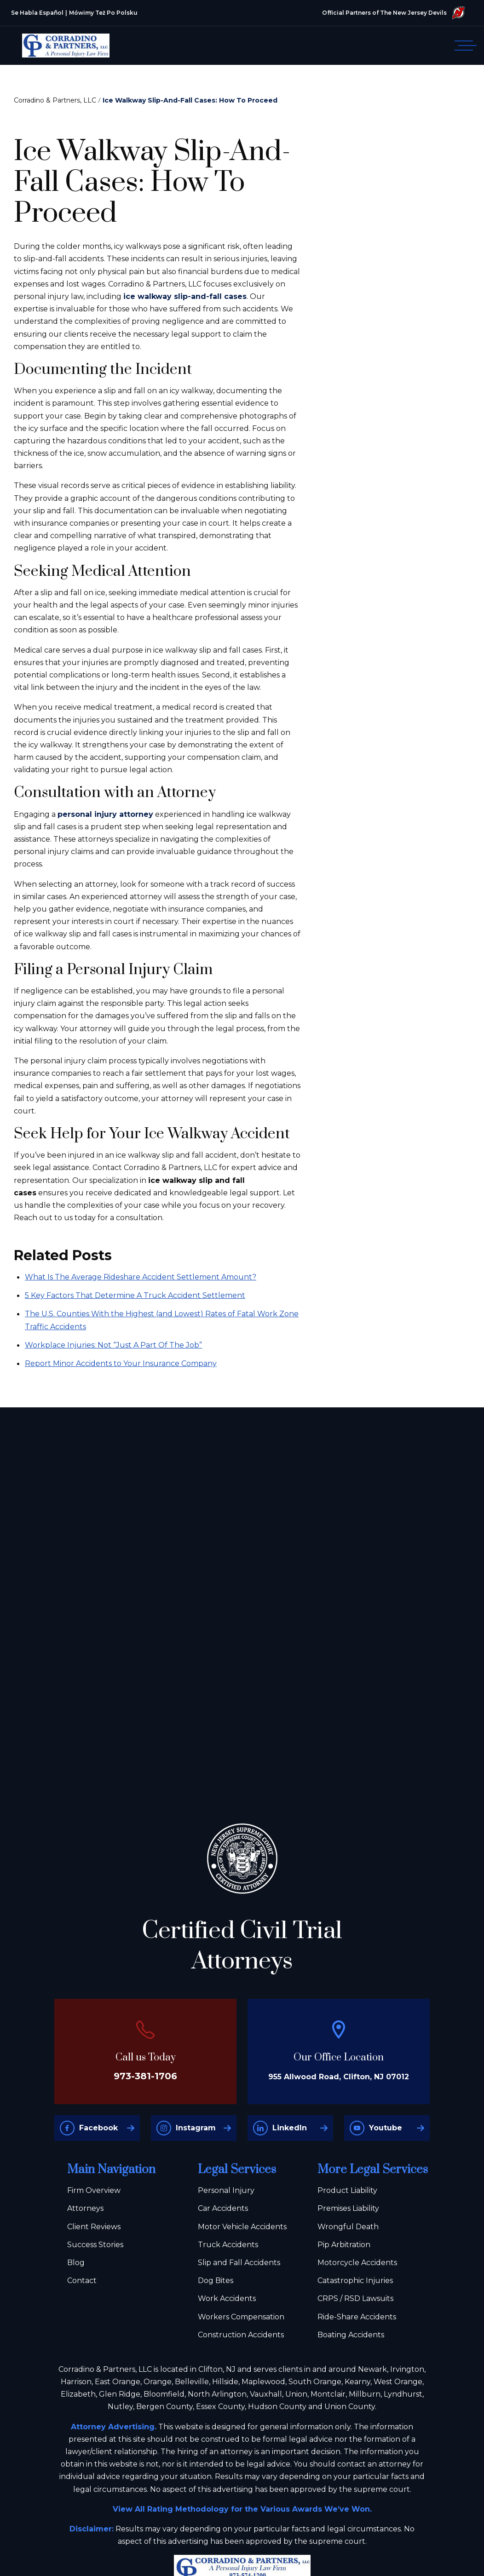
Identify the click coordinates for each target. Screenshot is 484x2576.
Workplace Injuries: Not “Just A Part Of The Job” (113, 1345)
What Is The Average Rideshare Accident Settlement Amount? (140, 1277)
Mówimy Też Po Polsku (103, 12)
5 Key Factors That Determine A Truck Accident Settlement (135, 1295)
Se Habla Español (37, 12)
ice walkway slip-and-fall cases (185, 296)
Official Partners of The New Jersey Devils (393, 13)
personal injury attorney (105, 814)
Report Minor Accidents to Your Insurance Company (121, 1363)
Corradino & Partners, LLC (55, 100)
